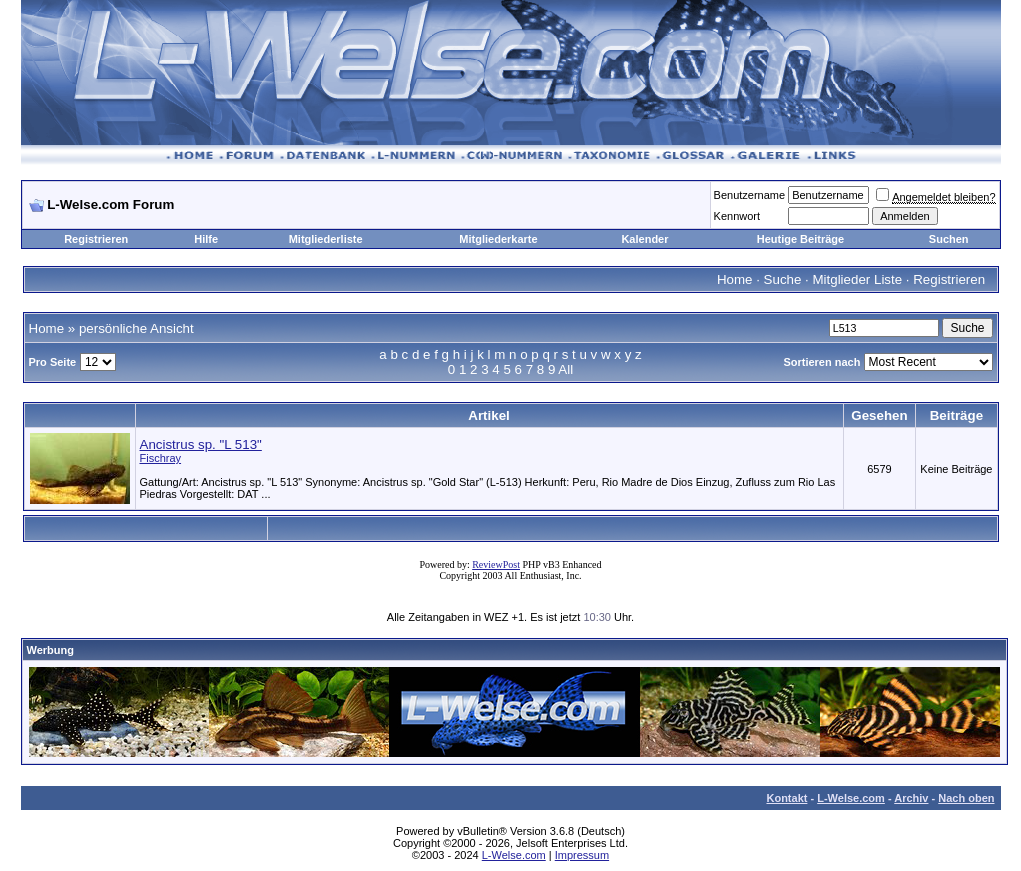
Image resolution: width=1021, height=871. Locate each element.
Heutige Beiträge (800, 239)
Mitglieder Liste (857, 279)
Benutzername (750, 195)
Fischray (161, 458)
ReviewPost (496, 564)
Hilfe (206, 239)
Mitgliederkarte (498, 239)
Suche (783, 279)
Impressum (582, 855)
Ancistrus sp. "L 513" (201, 444)
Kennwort (737, 216)
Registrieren (96, 239)
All (565, 369)
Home (735, 279)
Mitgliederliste (326, 239)
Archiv (911, 798)
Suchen (949, 239)
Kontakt (786, 798)
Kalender (644, 239)
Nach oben (966, 798)
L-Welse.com (851, 798)
